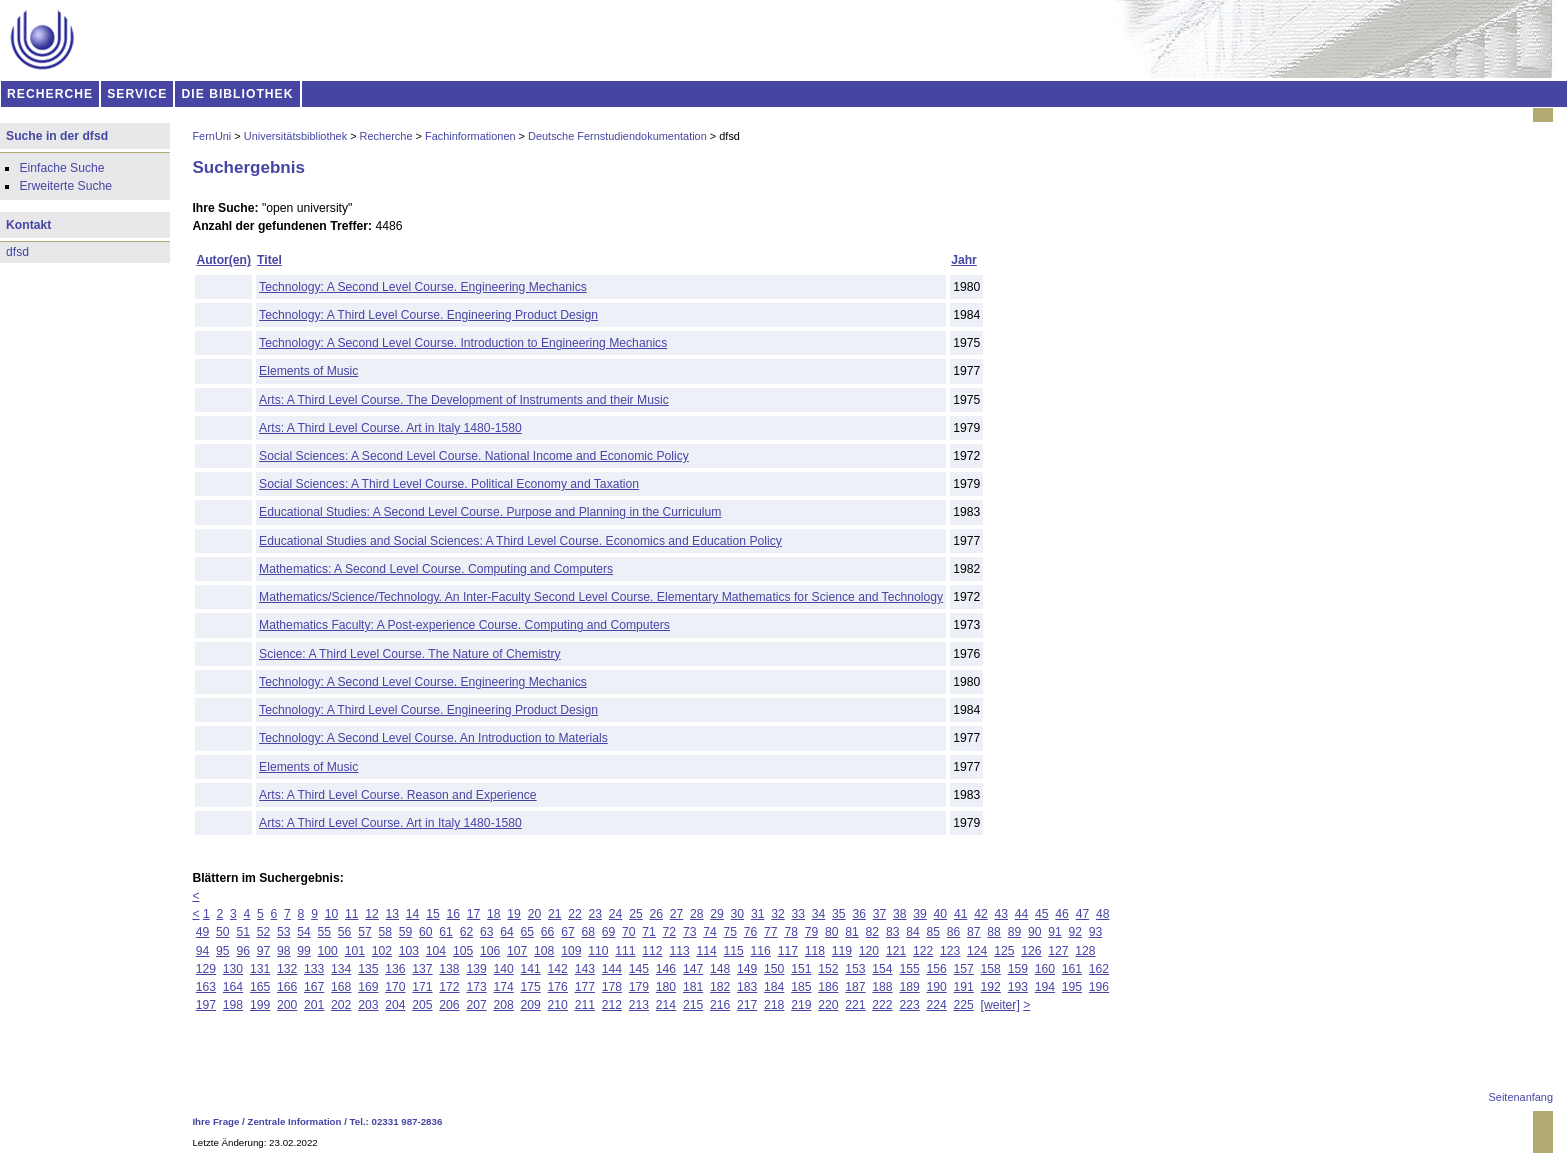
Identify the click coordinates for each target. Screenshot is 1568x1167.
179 (639, 987)
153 (855, 969)
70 (629, 932)
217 (747, 1005)
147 (693, 969)
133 (314, 969)
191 (964, 987)
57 (365, 932)
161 (1072, 969)
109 (571, 951)
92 (1076, 932)
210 (558, 1005)
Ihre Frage (215, 1121)
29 (717, 914)
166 (287, 987)
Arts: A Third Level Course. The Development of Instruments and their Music (464, 400)
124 (977, 951)
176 (558, 987)
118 (815, 951)
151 (801, 969)
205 (422, 1005)
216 (720, 1005)
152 (828, 969)
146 (666, 969)
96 (243, 951)
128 (1085, 951)
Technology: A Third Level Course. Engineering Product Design (428, 315)
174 (503, 987)
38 (900, 914)
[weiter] (1000, 1005)
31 (758, 914)
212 (612, 1005)
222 (882, 1005)
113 (679, 951)
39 (920, 914)
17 (474, 914)
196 (1099, 987)
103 (409, 951)
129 (206, 969)
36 (859, 914)
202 (341, 1005)
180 (666, 987)
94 (203, 951)
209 (531, 1005)
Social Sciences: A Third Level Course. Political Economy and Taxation (449, 484)
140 (503, 969)
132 (287, 969)
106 (490, 951)
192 (991, 987)
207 (476, 1005)
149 (747, 969)
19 (514, 914)
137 (422, 969)
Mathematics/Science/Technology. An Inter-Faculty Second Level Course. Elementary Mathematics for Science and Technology (601, 597)
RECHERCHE (50, 94)
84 (913, 932)
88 (994, 932)
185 (801, 987)
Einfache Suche (61, 168)
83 (893, 932)
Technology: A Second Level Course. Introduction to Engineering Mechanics (463, 343)
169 (368, 987)
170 (395, 987)
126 (1031, 951)
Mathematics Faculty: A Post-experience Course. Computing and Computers (464, 625)
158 (991, 969)
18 (494, 914)
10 (332, 914)
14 (413, 914)
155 (909, 969)
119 (842, 951)
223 (909, 1005)
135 (368, 969)
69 (609, 932)
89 (1015, 932)
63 (487, 932)
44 (1022, 914)
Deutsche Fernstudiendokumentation (617, 136)
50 (223, 932)
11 (352, 914)
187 (855, 987)
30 (738, 914)
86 (954, 932)
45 (1042, 914)
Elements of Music (308, 371)
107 (517, 951)
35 (839, 914)
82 (873, 932)
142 (558, 969)
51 (243, 932)
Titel (269, 260)
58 (385, 932)
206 (449, 1005)
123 (950, 951)
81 (852, 932)
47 (1083, 914)
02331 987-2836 (407, 1121)
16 (453, 914)
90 (1035, 932)
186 (828, 987)
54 (304, 932)
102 (382, 951)
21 (555, 914)
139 (476, 969)
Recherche (386, 136)
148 (720, 969)
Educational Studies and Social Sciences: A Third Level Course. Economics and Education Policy (520, 541)
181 (693, 987)
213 (639, 1005)
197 (206, 1005)
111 (625, 951)
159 (1018, 969)
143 (585, 969)
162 (1099, 969)
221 (855, 1005)
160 (1045, 969)
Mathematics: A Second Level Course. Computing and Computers (436, 569)
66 (548, 932)
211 (585, 1005)
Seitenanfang (1521, 1097)
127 (1058, 951)
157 (964, 969)
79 (812, 932)
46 (1062, 914)
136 (395, 969)
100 (328, 951)
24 (616, 914)
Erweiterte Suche (65, 186)
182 (720, 987)
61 (446, 932)
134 (341, 969)
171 (422, 987)
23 (596, 914)
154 (882, 969)
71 (649, 932)
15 (433, 914)
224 (936, 1005)
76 (751, 932)
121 (896, 951)
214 (666, 1005)
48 (1103, 914)
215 (693, 1005)
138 (449, 969)
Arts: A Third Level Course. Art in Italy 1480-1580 (390, 428)
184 (774, 987)
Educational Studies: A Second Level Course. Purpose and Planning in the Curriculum (490, 512)
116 (761, 951)
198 (233, 1005)
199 (260, 1005)
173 (476, 987)
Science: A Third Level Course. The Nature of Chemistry (410, 654)
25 (636, 914)
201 (314, 1005)
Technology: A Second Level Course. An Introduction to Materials (433, 738)
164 (233, 987)
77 (771, 932)
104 (436, 951)
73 (690, 932)
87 (974, 932)
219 (801, 1005)
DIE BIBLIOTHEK (238, 94)
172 (449, 987)
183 (747, 987)
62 (467, 932)
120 (869, 951)
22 (575, 914)
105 (463, 951)
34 (819, 914)
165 (260, 987)
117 (788, 951)
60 (426, 932)
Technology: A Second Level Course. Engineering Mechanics (423, 287)
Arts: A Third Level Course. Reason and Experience (398, 795)
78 (791, 932)
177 (585, 987)
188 (882, 987)
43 (1001, 914)
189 (909, 987)
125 (1004, 951)
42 (981, 914)
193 (1018, 987)
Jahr (964, 260)
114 (706, 951)
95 (223, 951)
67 (568, 932)
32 (778, 914)
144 (612, 969)
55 (325, 932)
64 (507, 932)
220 (828, 1005)
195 (1072, 987)
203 (368, 1005)
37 (880, 914)
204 (395, 1005)
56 (345, 932)
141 (531, 969)
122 (923, 951)
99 (304, 951)
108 (544, 951)
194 (1045, 987)
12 (372, 914)
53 (284, 932)
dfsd (17, 252)
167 (314, 987)
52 (264, 932)
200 (287, 1005)
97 (264, 951)
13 (393, 914)
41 (961, 914)
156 (936, 969)
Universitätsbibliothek (295, 136)
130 (233, 969)
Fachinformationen (470, 136)
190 (936, 987)
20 (535, 914)
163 (206, 987)
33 (799, 914)
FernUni (211, 136)
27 (677, 914)
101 (355, 951)
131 (260, 969)
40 (941, 914)
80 (832, 932)
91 (1055, 932)
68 (588, 932)
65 (528, 932)
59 (406, 932)
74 (710, 932)
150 (774, 969)
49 (203, 932)
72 (670, 932)
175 (531, 987)
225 (964, 1005)
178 (612, 987)
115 (734, 951)
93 (1096, 932)
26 (656, 914)
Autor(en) (223, 260)
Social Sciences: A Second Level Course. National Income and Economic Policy (474, 456)
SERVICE (137, 94)
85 (933, 932)
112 (652, 951)
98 (284, 951)
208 (503, 1005)
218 (774, 1005)
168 (341, 987)
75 (731, 932)
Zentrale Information (295, 1121)
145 (639, 969)
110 (598, 951)
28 (697, 914)
